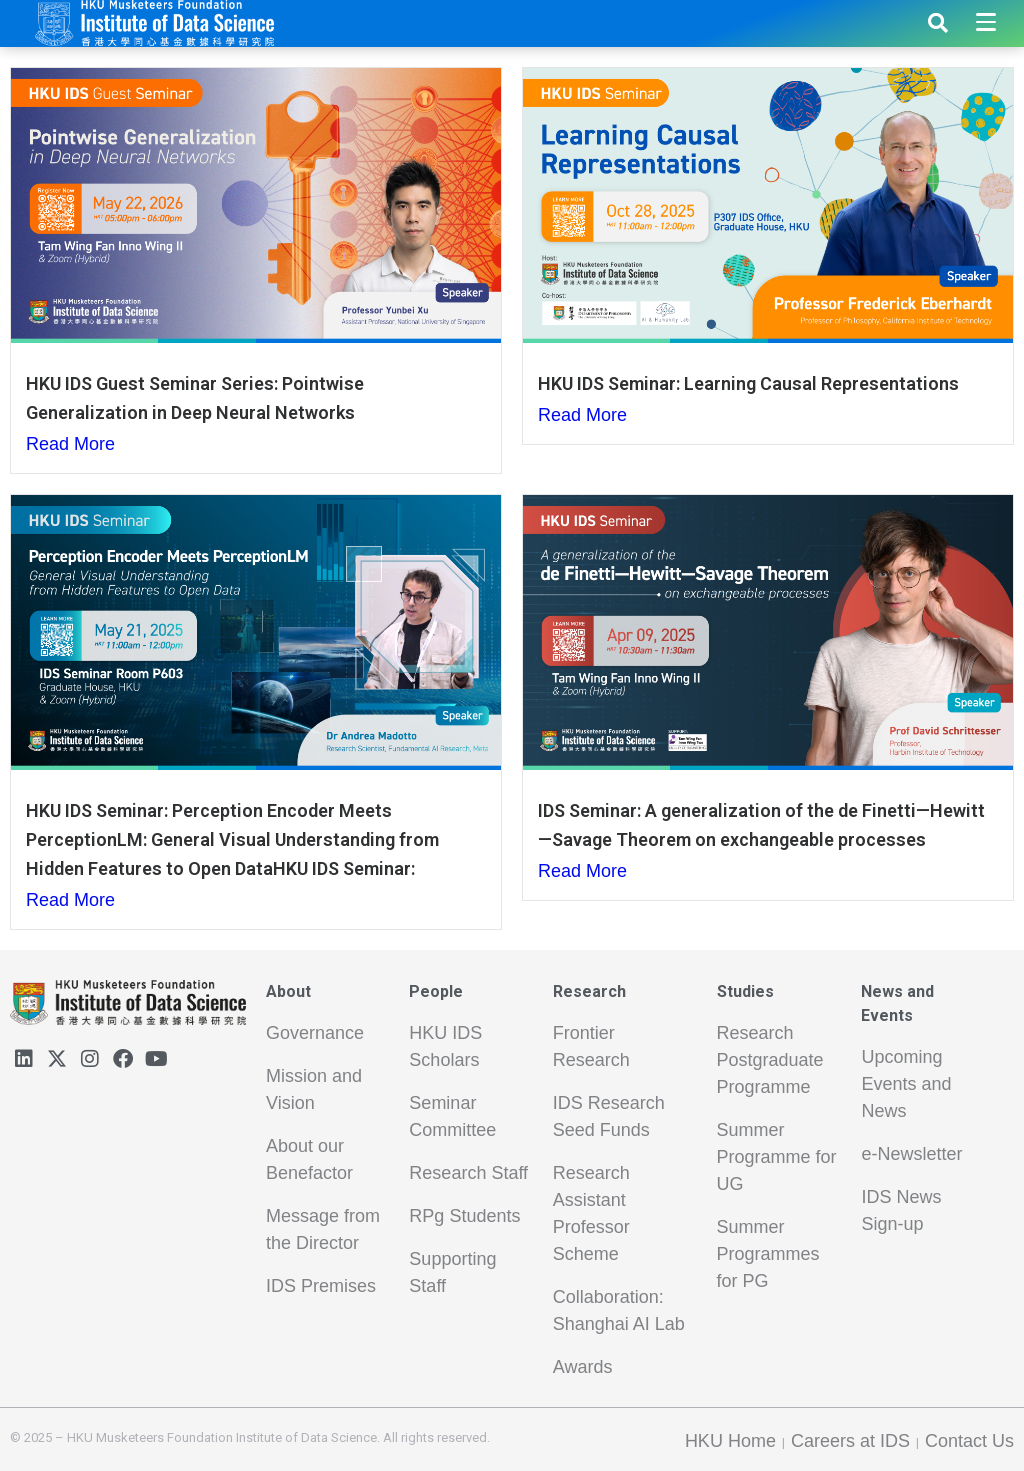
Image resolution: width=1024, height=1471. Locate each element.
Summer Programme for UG (777, 1157)
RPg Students (464, 1216)
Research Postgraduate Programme (770, 1060)
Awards (583, 1367)
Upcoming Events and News (906, 1084)
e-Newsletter (911, 1154)
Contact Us (969, 1441)
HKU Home (730, 1441)
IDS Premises (321, 1286)
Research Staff (468, 1173)
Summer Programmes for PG (768, 1254)
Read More (70, 444)
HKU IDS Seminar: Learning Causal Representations (748, 383)
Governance (315, 1033)
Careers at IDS (850, 1441)
